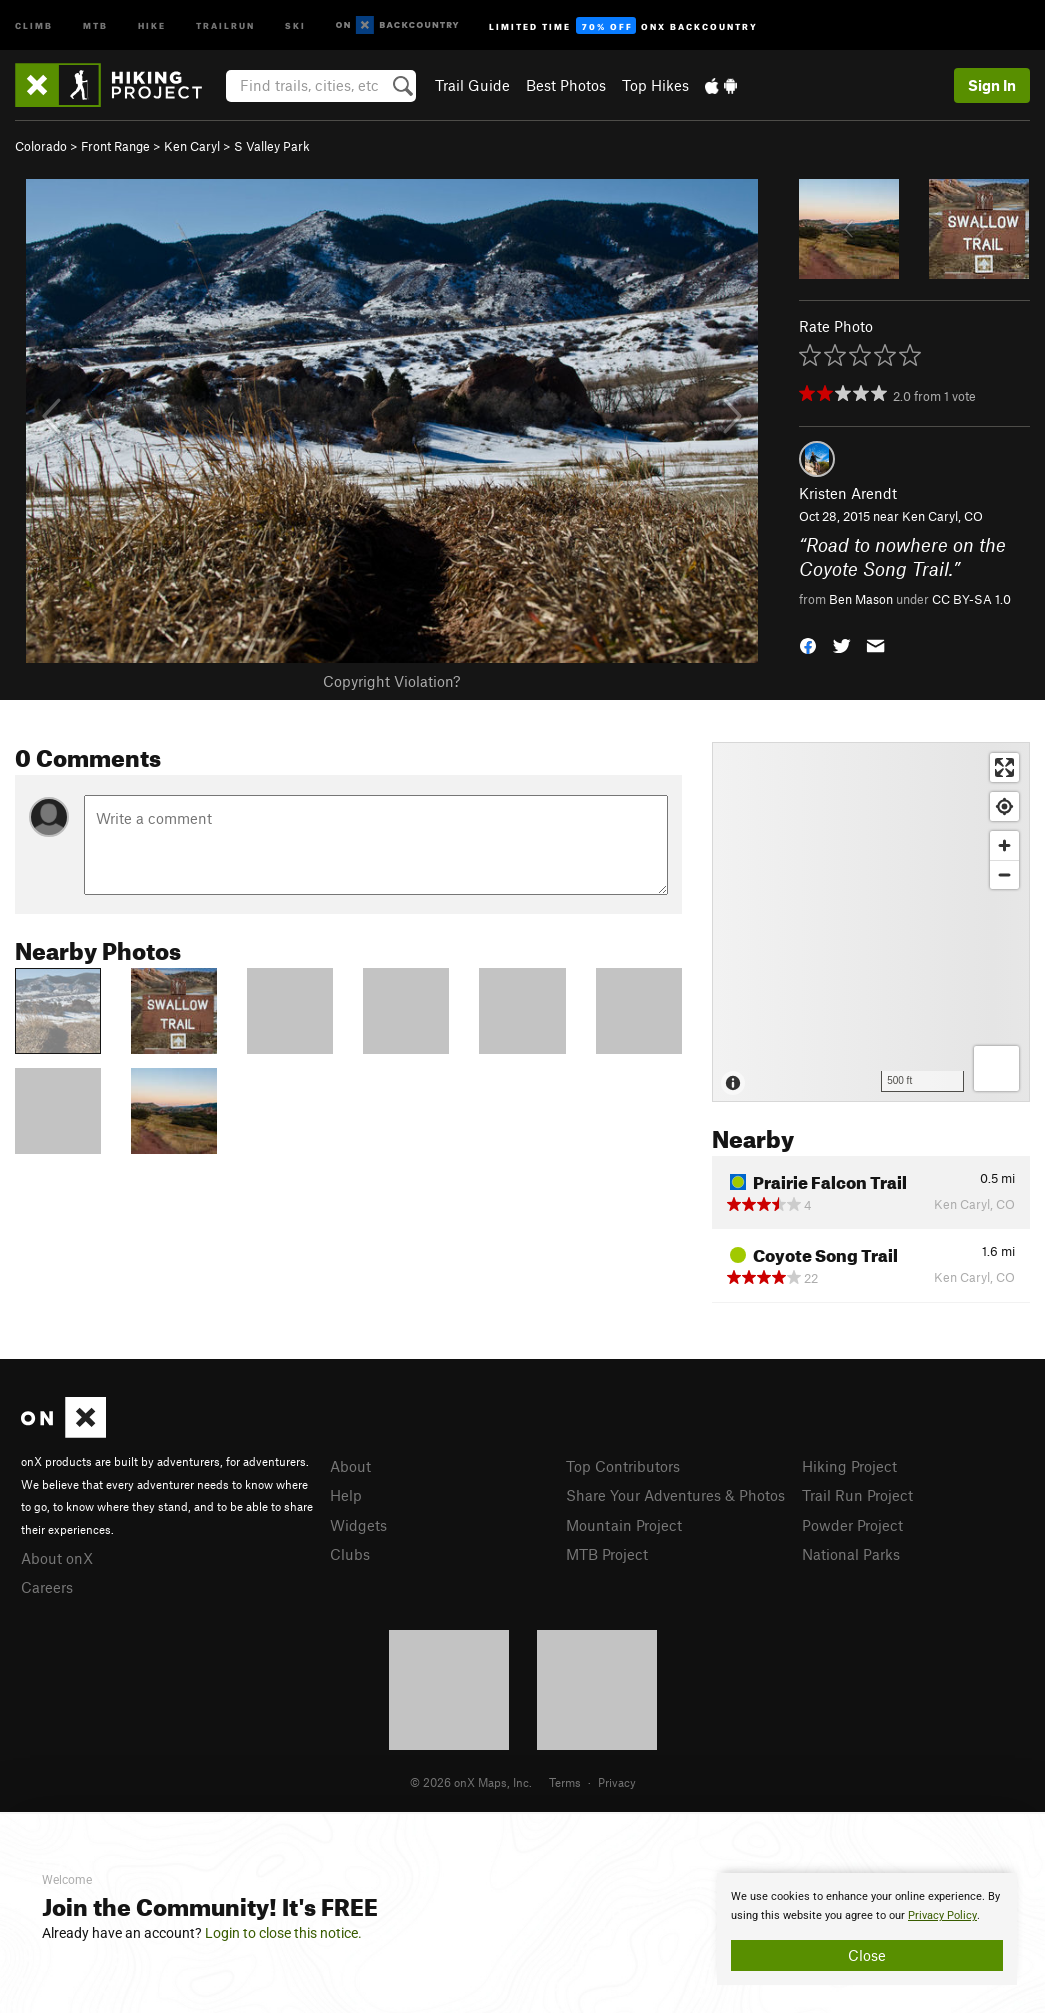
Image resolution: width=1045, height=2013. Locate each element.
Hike (152, 24)
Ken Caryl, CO (942, 516)
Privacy (617, 1782)
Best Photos (566, 85)
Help (346, 1495)
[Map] (871, 922)
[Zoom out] (1004, 874)
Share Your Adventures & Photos (675, 1495)
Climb (34, 24)
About (350, 1466)
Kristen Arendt (848, 493)
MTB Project (607, 1554)
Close (867, 1955)
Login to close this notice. (283, 1933)
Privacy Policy (942, 1915)
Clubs (350, 1554)
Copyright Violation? (391, 681)
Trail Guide (472, 85)
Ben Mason (861, 599)
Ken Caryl (192, 146)
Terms (565, 1782)
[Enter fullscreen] (1004, 767)
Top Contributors (623, 1466)
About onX (57, 1558)
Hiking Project (849, 1466)
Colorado (41, 146)
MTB (95, 24)
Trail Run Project (857, 1495)
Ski (295, 24)
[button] (808, 644)
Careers (47, 1587)
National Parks (851, 1554)
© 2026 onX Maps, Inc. (471, 1782)
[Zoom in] (1004, 845)
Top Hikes (655, 85)
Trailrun (225, 24)
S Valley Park (272, 146)
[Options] (996, 1068)
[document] (867, 1929)
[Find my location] (1004, 806)
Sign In (992, 85)
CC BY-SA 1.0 (971, 599)
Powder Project (852, 1525)
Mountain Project (624, 1525)
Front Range (115, 146)
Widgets (358, 1525)
